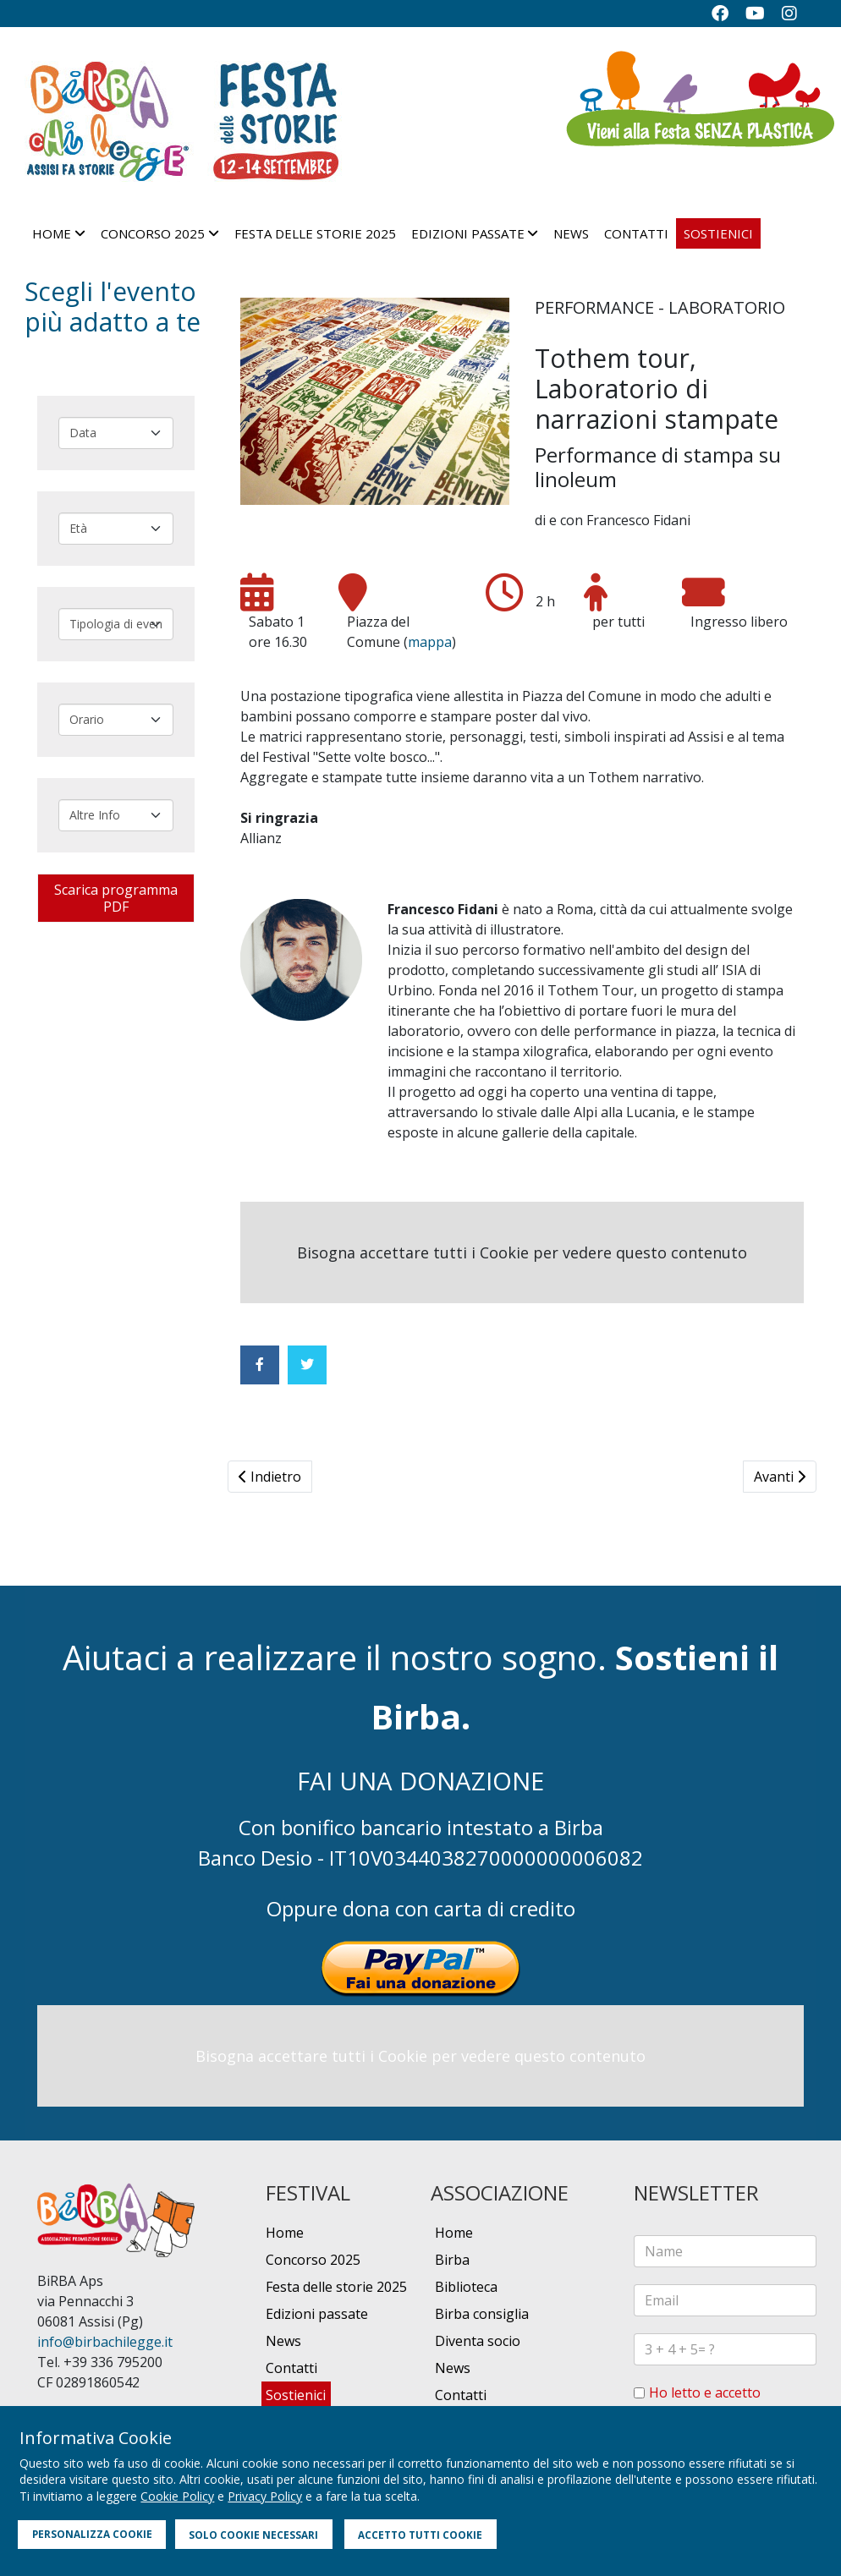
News (571, 233)
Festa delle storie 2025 (315, 233)
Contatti (636, 233)
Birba (452, 2259)
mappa (430, 642)
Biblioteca (466, 2286)
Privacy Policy (265, 2496)
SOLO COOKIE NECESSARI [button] (253, 2534)
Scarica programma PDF (116, 898)
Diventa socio (477, 2341)
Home (51, 233)
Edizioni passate (468, 233)
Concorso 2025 (153, 233)
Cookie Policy (177, 2496)
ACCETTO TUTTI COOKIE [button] (420, 2534)
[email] (725, 2300)
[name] (725, 2251)
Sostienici (718, 233)
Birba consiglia (482, 2314)
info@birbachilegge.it (105, 2341)
